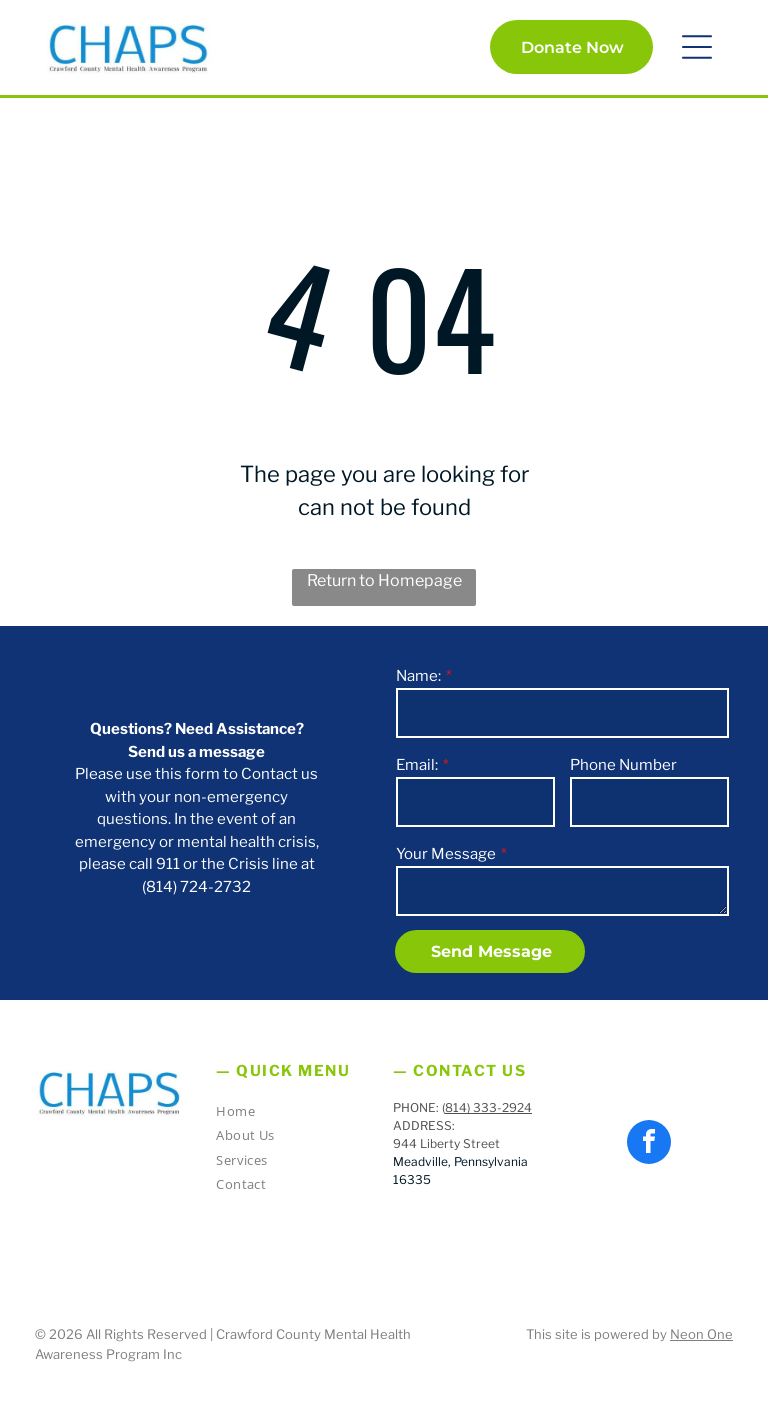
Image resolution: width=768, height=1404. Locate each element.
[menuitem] (288, 1114)
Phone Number (623, 765)
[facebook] (649, 1144)
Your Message (446, 854)
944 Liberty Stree (444, 1143)
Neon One (701, 1334)
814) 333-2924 (488, 1107)
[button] (697, 47)
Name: (418, 676)
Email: (417, 765)
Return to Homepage (384, 580)
